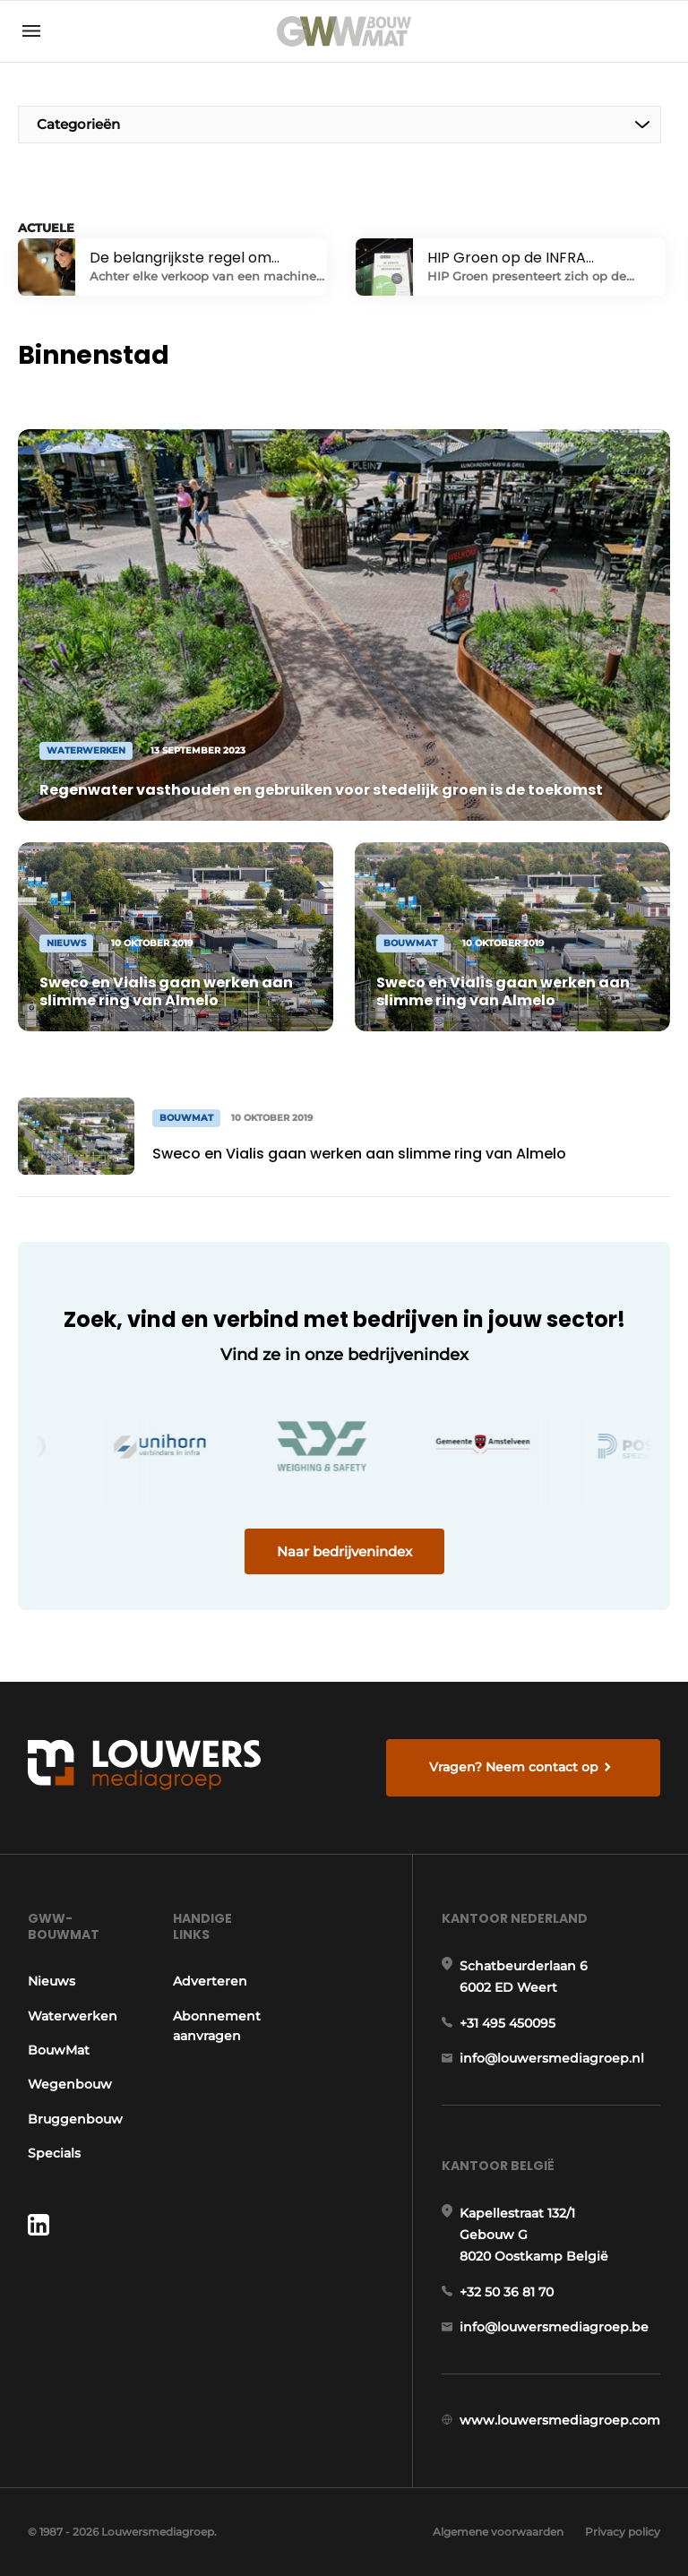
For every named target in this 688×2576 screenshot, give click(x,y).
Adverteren (210, 1981)
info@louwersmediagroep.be (554, 2327)
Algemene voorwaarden (498, 2531)
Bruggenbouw (75, 2119)
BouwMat (59, 2050)
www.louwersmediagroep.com (560, 2420)
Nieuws (51, 1981)
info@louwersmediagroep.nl (552, 2058)
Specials (54, 2153)
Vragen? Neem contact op (513, 1767)
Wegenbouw (70, 2084)
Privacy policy (622, 2531)
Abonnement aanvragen (217, 2026)
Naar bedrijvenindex (344, 1551)
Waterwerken (72, 2016)
